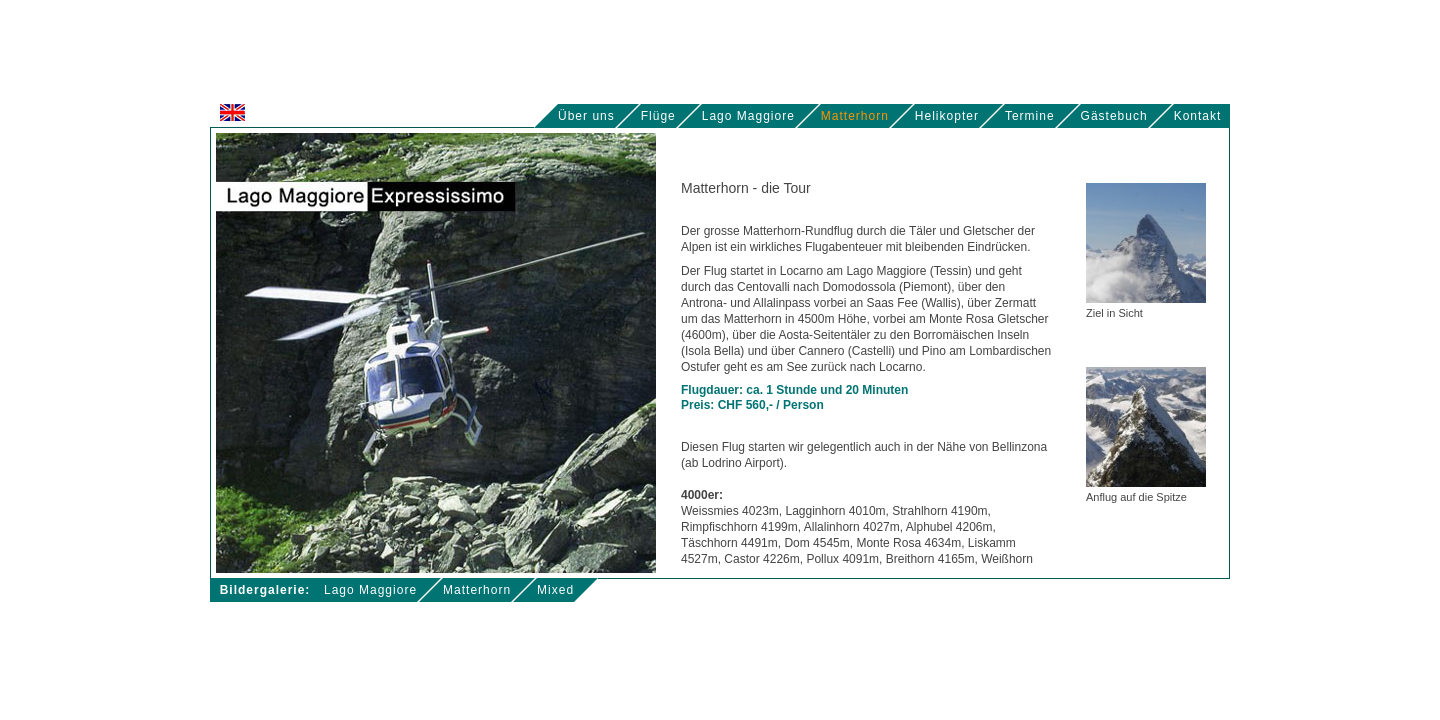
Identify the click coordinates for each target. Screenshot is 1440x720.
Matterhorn (855, 116)
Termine (1030, 116)
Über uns (586, 116)
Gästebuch (1114, 116)
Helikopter (947, 116)
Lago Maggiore (748, 116)
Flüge (658, 116)
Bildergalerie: (265, 590)
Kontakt (1202, 116)
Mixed (555, 590)
